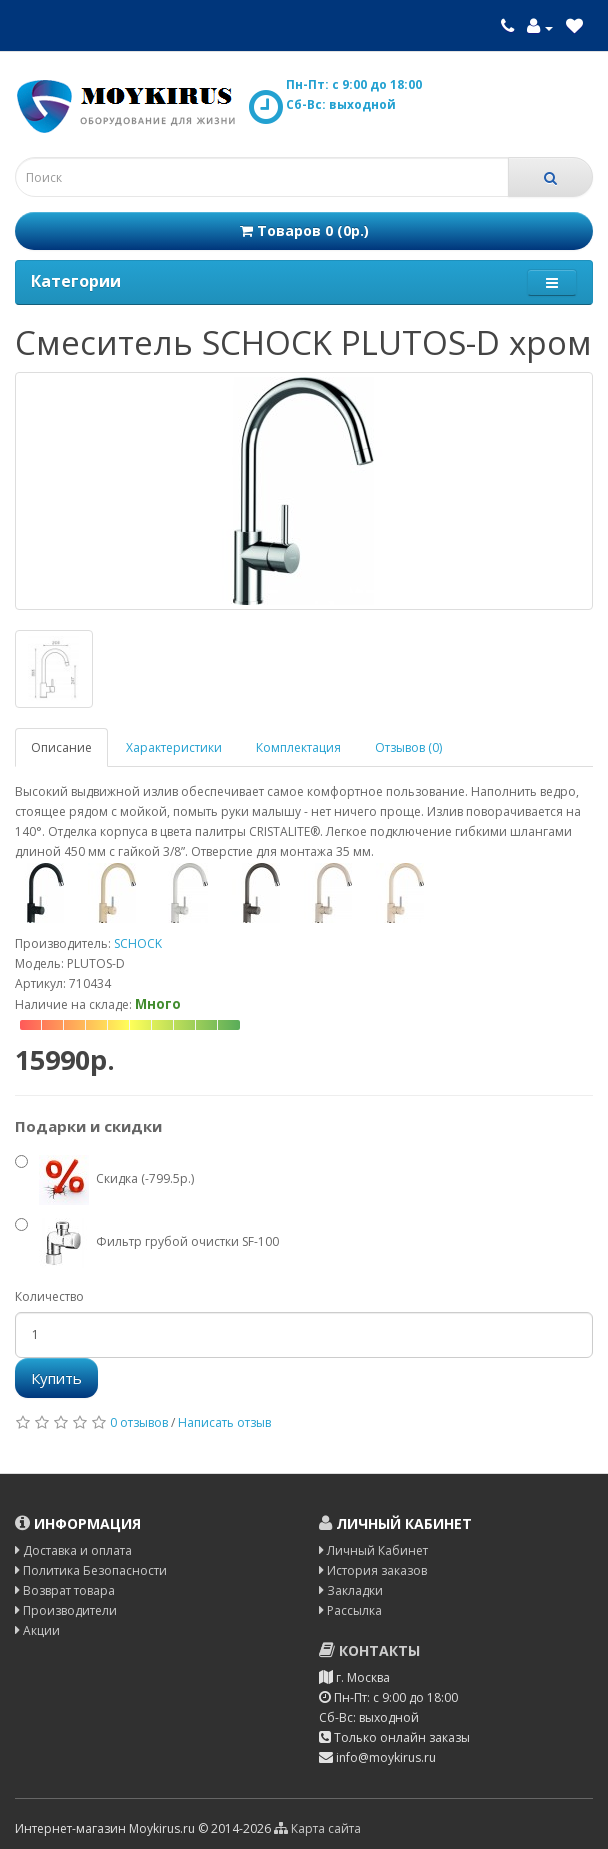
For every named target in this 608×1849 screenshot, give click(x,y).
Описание (61, 747)
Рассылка (350, 1610)
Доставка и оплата (73, 1550)
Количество (49, 1296)
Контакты (369, 1650)
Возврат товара (65, 1590)
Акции (37, 1630)
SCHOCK (138, 943)
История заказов (373, 1570)
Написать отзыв (224, 1422)
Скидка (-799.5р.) (104, 1180)
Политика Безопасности (91, 1570)
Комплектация (298, 747)
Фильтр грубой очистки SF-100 (147, 1243)
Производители (66, 1610)
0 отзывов (139, 1422)
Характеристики (174, 747)
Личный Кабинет (373, 1550)
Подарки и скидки (88, 1126)
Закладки (351, 1590)
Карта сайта (317, 1828)
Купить (56, 1378)
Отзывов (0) (408, 747)
